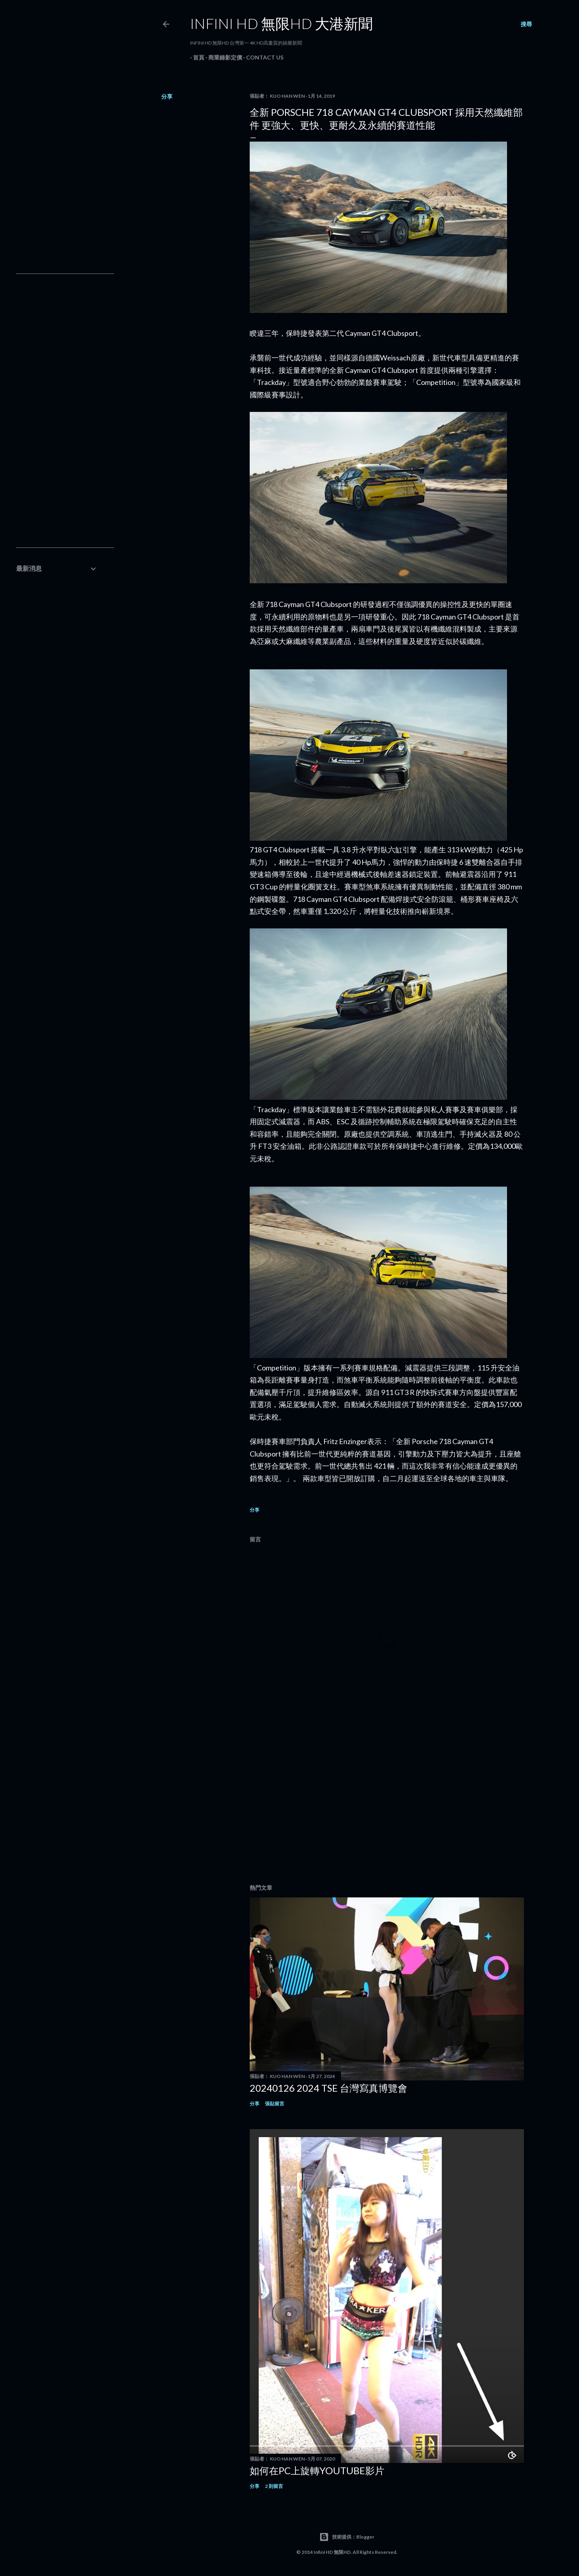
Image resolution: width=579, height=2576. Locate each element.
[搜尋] (526, 24)
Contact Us (262, 57)
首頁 (195, 57)
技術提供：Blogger (346, 2537)
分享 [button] (166, 96)
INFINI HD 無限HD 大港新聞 (281, 23)
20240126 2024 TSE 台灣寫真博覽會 (328, 2088)
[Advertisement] (387, 1807)
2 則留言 (274, 2486)
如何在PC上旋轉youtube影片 (317, 2470)
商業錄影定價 (222, 57)
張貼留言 (274, 2104)
